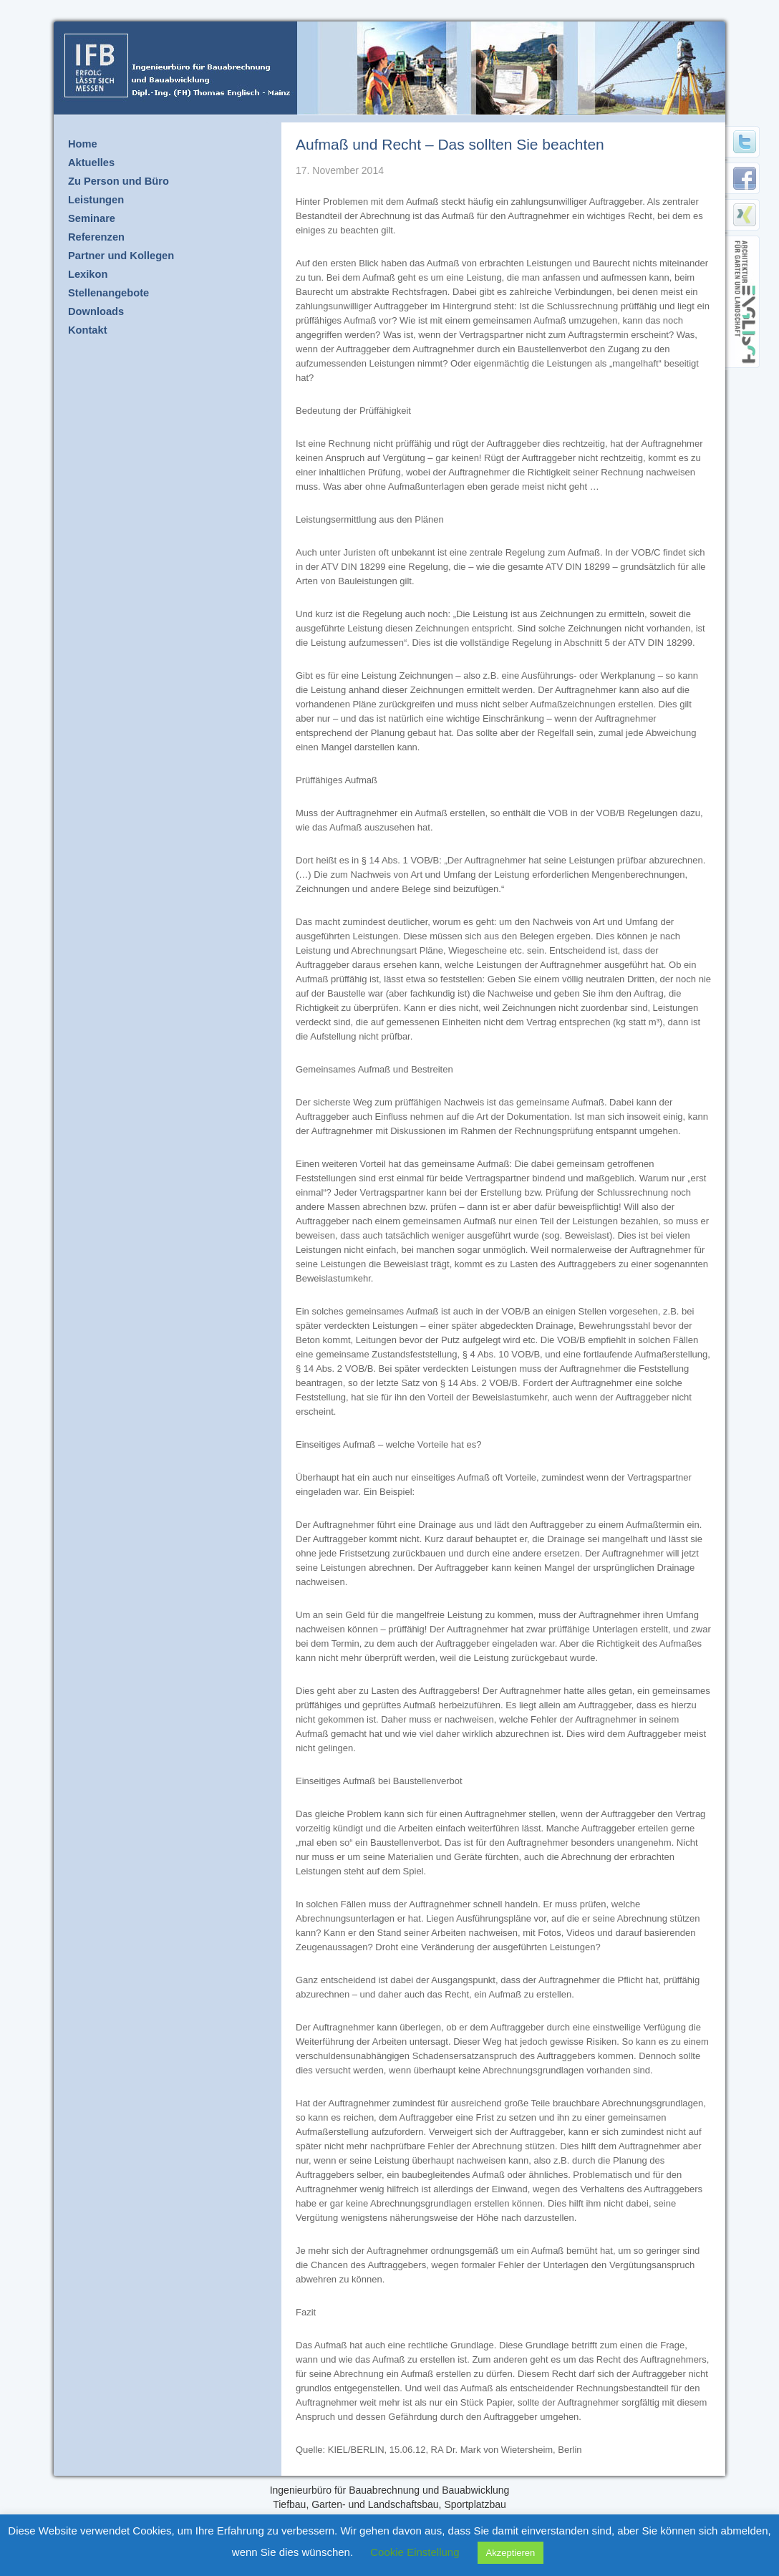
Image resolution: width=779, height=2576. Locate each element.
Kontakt (87, 330)
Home (82, 144)
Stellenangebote (108, 293)
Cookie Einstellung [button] (414, 2552)
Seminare (91, 218)
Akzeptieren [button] (511, 2552)
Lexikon (87, 274)
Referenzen (96, 237)
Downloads (96, 311)
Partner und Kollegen (121, 255)
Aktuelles (91, 162)
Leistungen (96, 199)
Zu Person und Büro (118, 181)
